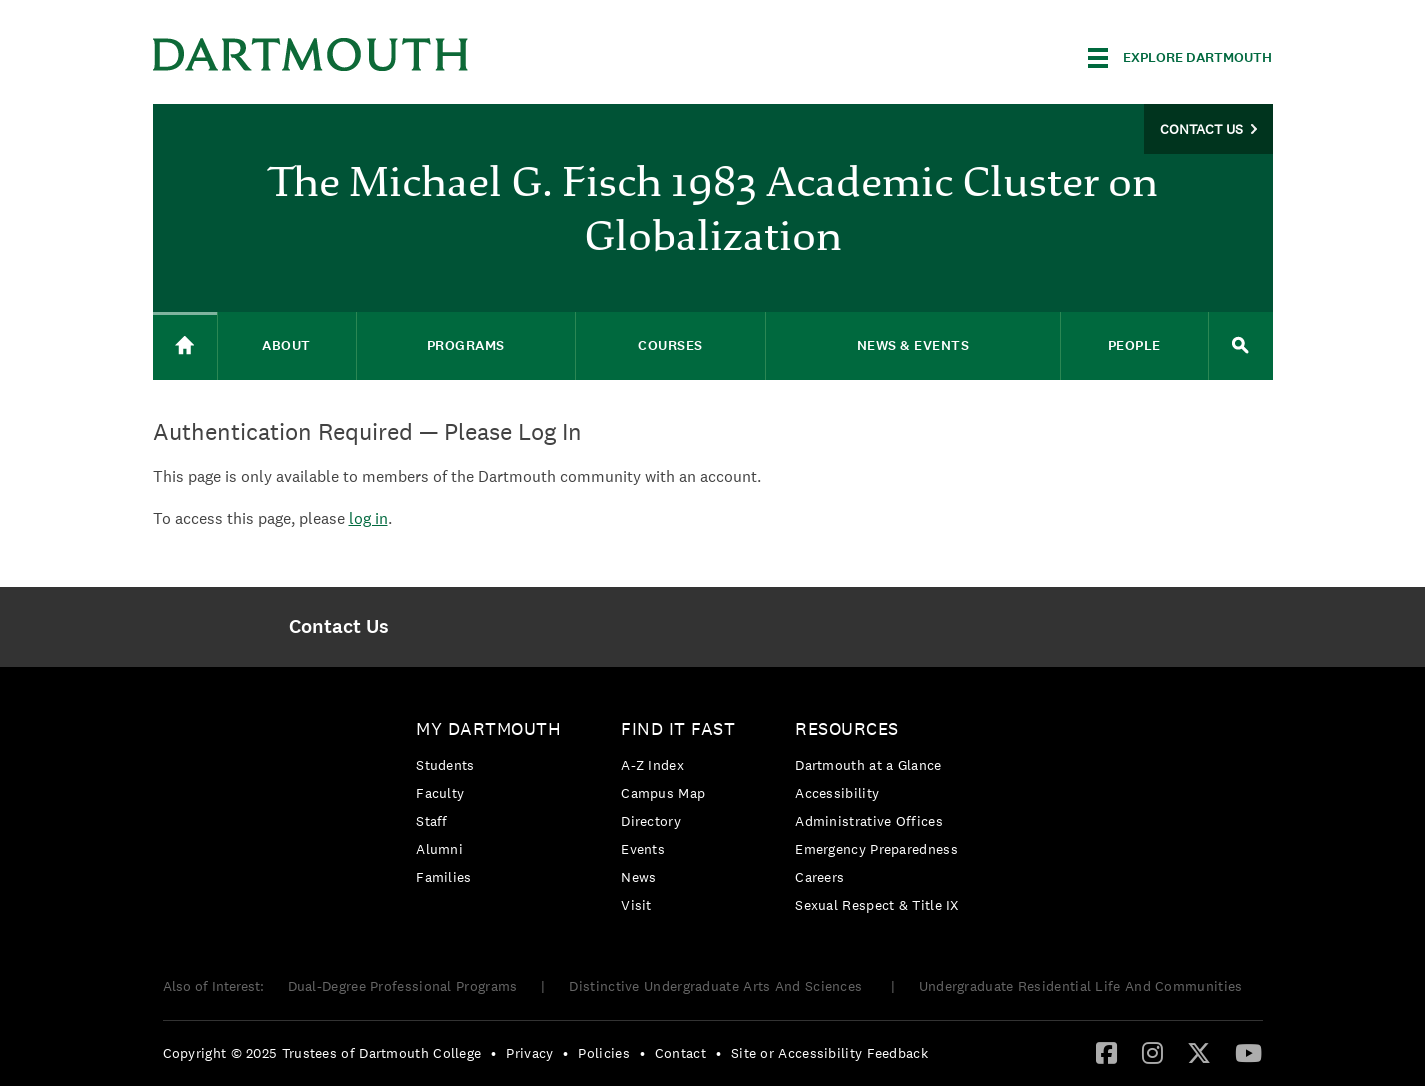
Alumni (439, 849)
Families (443, 877)
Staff (432, 821)
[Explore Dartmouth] (1180, 58)
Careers (819, 877)
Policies (603, 1053)
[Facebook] (1106, 1052)
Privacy (529, 1053)
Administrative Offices (869, 821)
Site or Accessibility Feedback (829, 1053)
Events (643, 849)
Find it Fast (678, 728)
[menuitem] (339, 627)
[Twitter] (1199, 1052)
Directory (651, 821)
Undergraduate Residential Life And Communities (1081, 986)
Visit (636, 905)
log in (368, 518)
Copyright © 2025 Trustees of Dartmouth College (322, 1053)
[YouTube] (1248, 1052)
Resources (847, 728)
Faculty (440, 793)
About (286, 345)
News (638, 877)
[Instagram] (1152, 1052)
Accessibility (837, 793)
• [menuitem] (493, 1053)
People (1134, 345)
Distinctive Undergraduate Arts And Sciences (717, 986)
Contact (680, 1053)
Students (445, 765)
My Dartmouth (488, 728)
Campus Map (663, 793)
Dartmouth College (311, 54)
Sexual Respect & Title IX (877, 905)
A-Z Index (652, 765)
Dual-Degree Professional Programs (403, 986)
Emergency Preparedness (876, 849)
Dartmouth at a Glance (868, 765)
